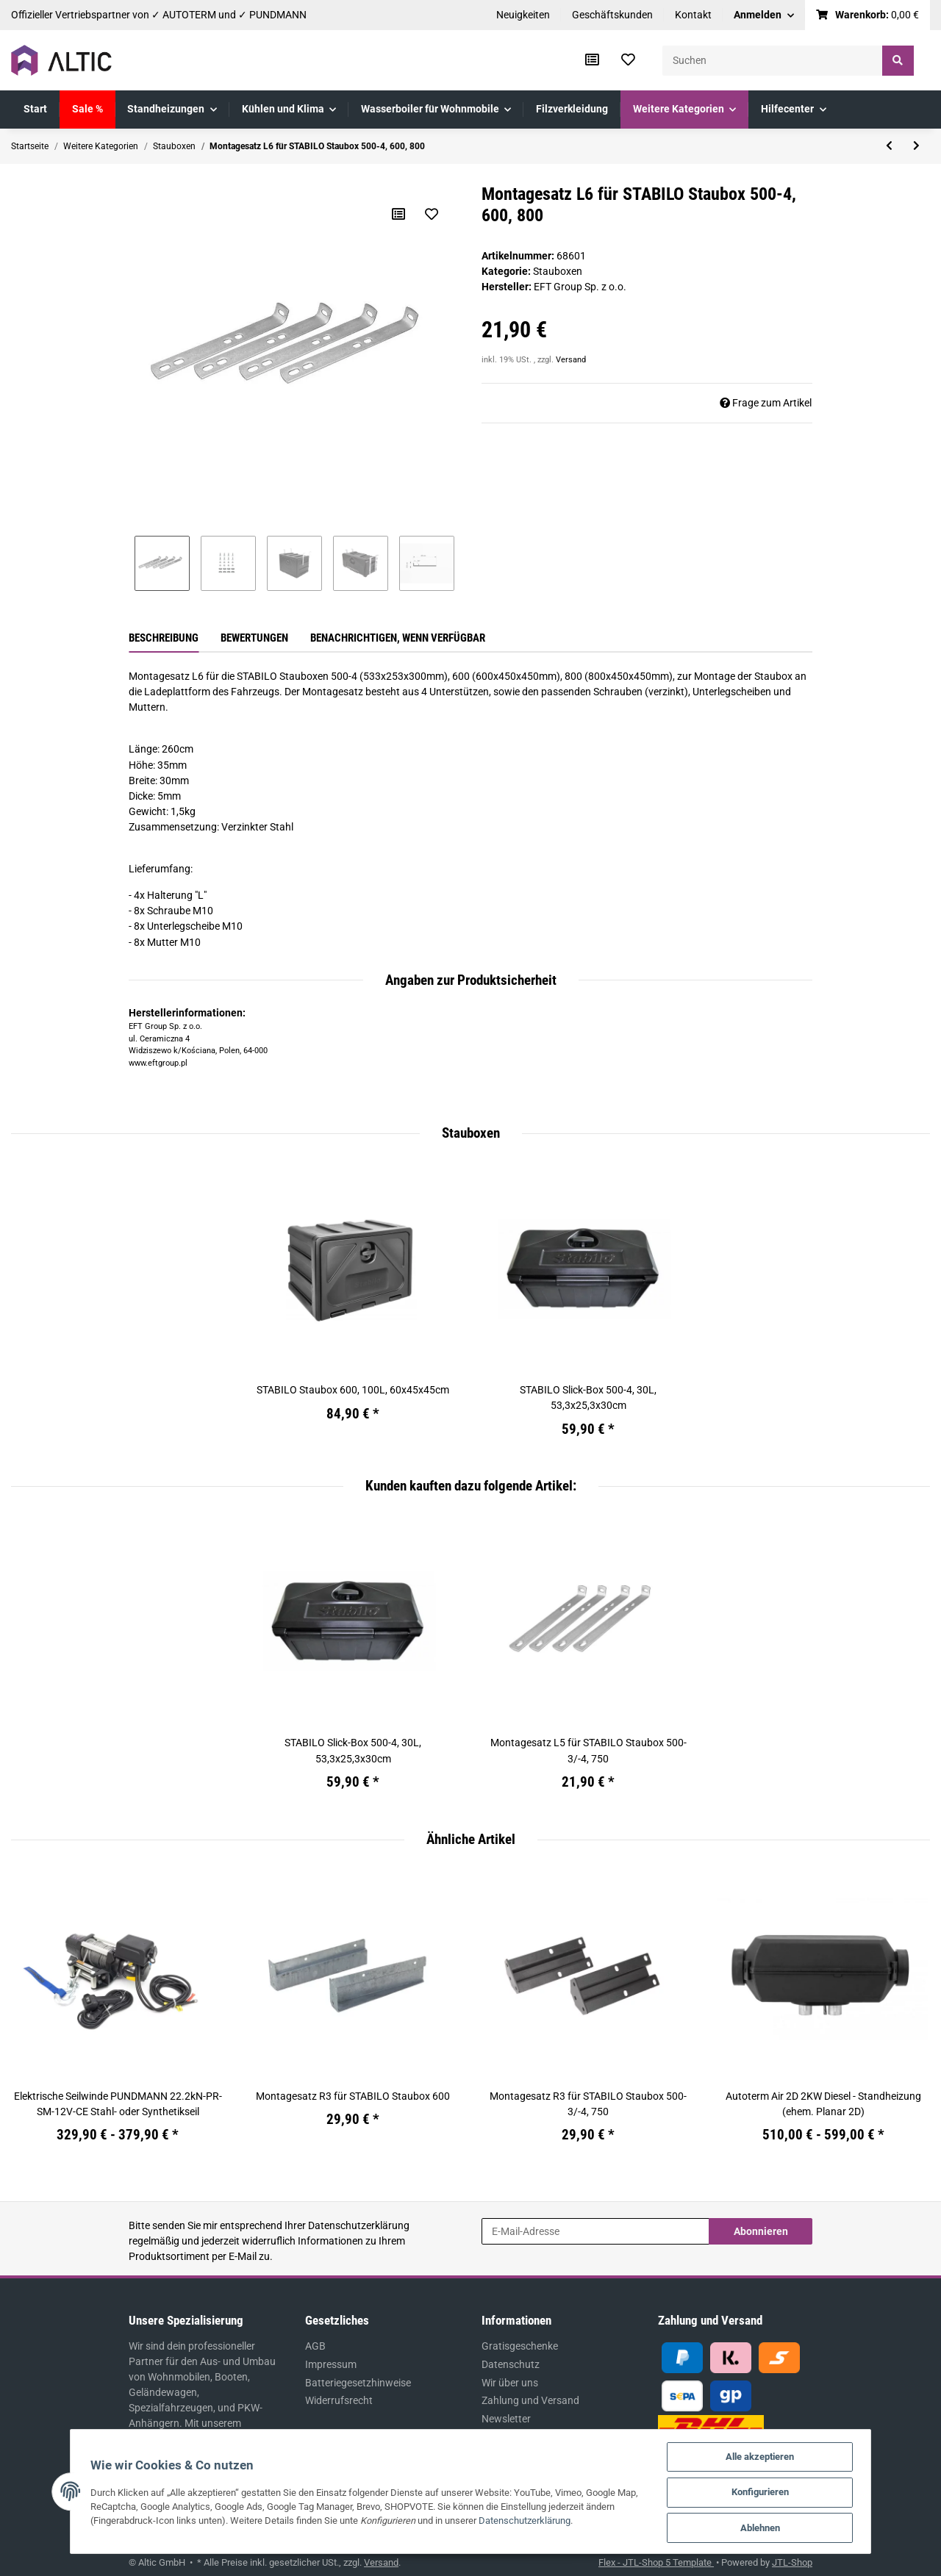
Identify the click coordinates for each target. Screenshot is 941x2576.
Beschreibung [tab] (163, 638)
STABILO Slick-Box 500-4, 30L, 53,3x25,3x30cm (588, 1397)
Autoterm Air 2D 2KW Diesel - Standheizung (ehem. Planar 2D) (823, 2103)
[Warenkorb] (868, 15)
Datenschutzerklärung (358, 2225)
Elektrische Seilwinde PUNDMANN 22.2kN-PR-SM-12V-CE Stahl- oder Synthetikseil (118, 2103)
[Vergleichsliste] (592, 60)
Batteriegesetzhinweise (358, 2383)
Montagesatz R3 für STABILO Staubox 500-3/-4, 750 (588, 2103)
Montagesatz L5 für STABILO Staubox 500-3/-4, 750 (588, 1750)
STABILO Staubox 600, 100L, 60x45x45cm (353, 1390)
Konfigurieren (771, 2491)
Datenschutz (511, 2364)
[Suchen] (772, 61)
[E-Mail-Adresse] (595, 2231)
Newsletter (506, 2419)
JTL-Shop (792, 2562)
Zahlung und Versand (530, 2400)
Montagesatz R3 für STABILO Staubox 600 (353, 2096)
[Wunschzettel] (628, 60)
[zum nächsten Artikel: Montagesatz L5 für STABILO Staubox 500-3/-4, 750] (916, 146)
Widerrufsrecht (339, 2400)
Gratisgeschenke (520, 2346)
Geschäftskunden (612, 15)
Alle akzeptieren (771, 2455)
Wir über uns (510, 2383)
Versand (571, 360)
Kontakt (693, 15)
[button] (764, 15)
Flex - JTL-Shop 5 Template (656, 2562)
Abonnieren (761, 2231)
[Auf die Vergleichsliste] (398, 214)
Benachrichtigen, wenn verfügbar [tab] (397, 638)
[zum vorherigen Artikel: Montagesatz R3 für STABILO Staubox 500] (889, 146)
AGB (315, 2346)
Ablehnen (771, 2527)
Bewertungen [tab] (254, 638)
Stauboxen (557, 271)
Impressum (331, 2364)
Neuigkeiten (523, 15)
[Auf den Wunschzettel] (432, 214)
